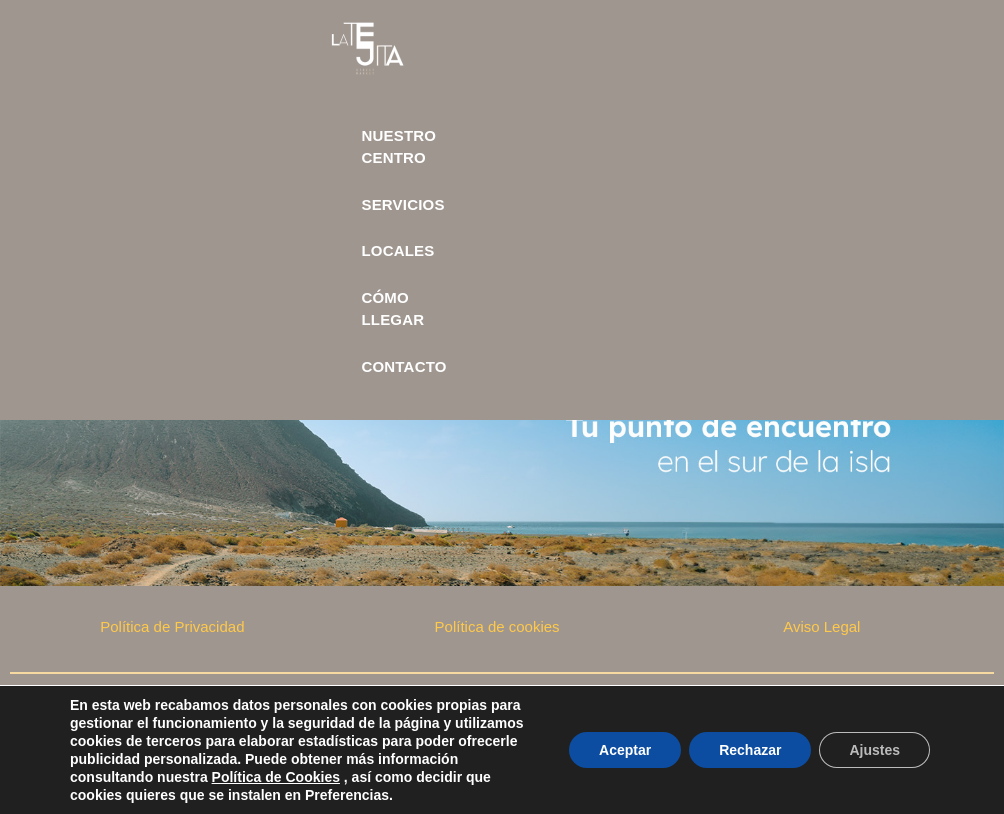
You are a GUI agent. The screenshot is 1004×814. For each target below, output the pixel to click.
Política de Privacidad (172, 626)
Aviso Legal (821, 626)
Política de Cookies (276, 777)
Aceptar (625, 750)
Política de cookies (497, 626)
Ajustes (874, 750)
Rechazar (750, 750)
